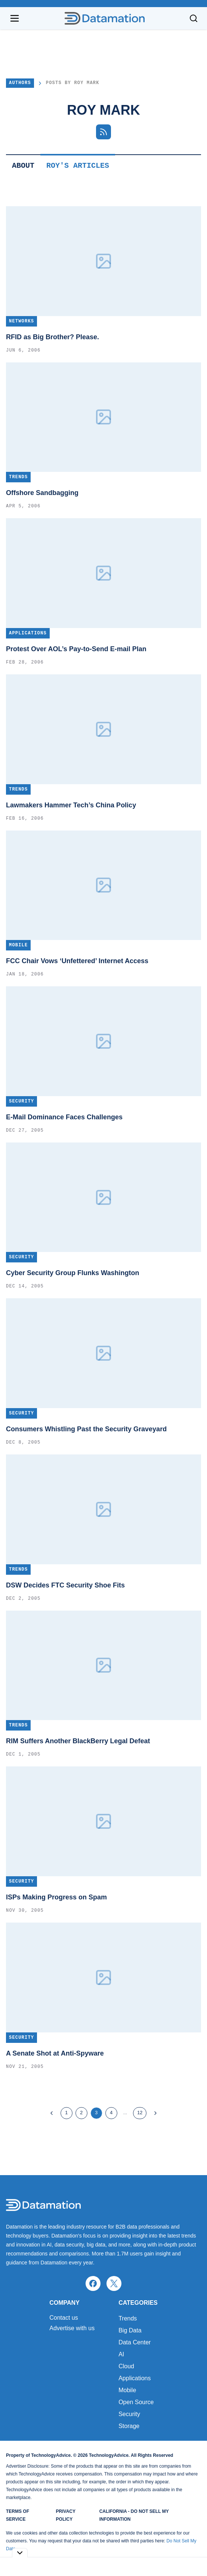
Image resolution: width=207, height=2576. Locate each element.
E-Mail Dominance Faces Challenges (64, 1117)
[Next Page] (155, 2113)
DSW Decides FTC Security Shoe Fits (65, 1585)
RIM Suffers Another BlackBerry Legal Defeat (78, 1741)
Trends (127, 2318)
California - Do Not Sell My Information (134, 2515)
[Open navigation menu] (14, 18)
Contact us (63, 2318)
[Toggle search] (193, 18)
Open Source (136, 2402)
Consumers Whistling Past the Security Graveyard (86, 1429)
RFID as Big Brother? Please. (52, 337)
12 (139, 2112)
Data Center (134, 2342)
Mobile (127, 2390)
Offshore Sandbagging (42, 493)
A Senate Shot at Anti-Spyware (55, 2053)
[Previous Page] (52, 2113)
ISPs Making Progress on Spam (56, 1897)
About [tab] (23, 166)
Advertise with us (72, 2328)
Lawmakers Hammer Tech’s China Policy (71, 805)
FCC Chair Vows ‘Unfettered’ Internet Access (77, 961)
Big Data (129, 2330)
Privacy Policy (65, 2515)
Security (129, 2414)
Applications (134, 2378)
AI (121, 2354)
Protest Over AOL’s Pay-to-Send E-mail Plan (76, 649)
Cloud (126, 2366)
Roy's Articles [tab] (77, 166)
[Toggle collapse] (20, 2552)
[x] (113, 2283)
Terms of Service (17, 2515)
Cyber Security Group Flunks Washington (72, 1273)
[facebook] (93, 2283)
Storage (128, 2426)
